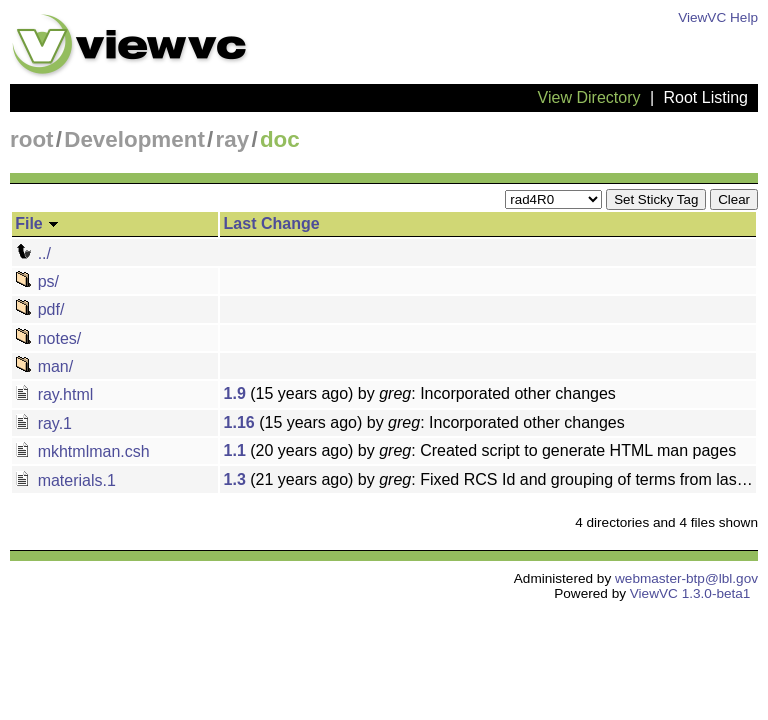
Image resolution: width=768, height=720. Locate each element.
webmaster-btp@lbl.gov (686, 578)
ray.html (54, 394)
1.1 (235, 450)
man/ (44, 366)
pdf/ (39, 309)
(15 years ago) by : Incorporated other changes (420, 393)
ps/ (37, 281)
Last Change (272, 223)
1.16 (239, 422)
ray (233, 139)
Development (134, 139)
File (37, 223)
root (32, 139)
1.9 (235, 393)
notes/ (48, 338)
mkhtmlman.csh (82, 451)
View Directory (589, 97)
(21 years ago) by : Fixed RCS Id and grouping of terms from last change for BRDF (490, 479)
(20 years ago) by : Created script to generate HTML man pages (480, 450)
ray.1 (43, 423)
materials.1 (65, 480)
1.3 (235, 479)
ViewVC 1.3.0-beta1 (690, 593)
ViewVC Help (718, 17)
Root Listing (706, 97)
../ (33, 253)
